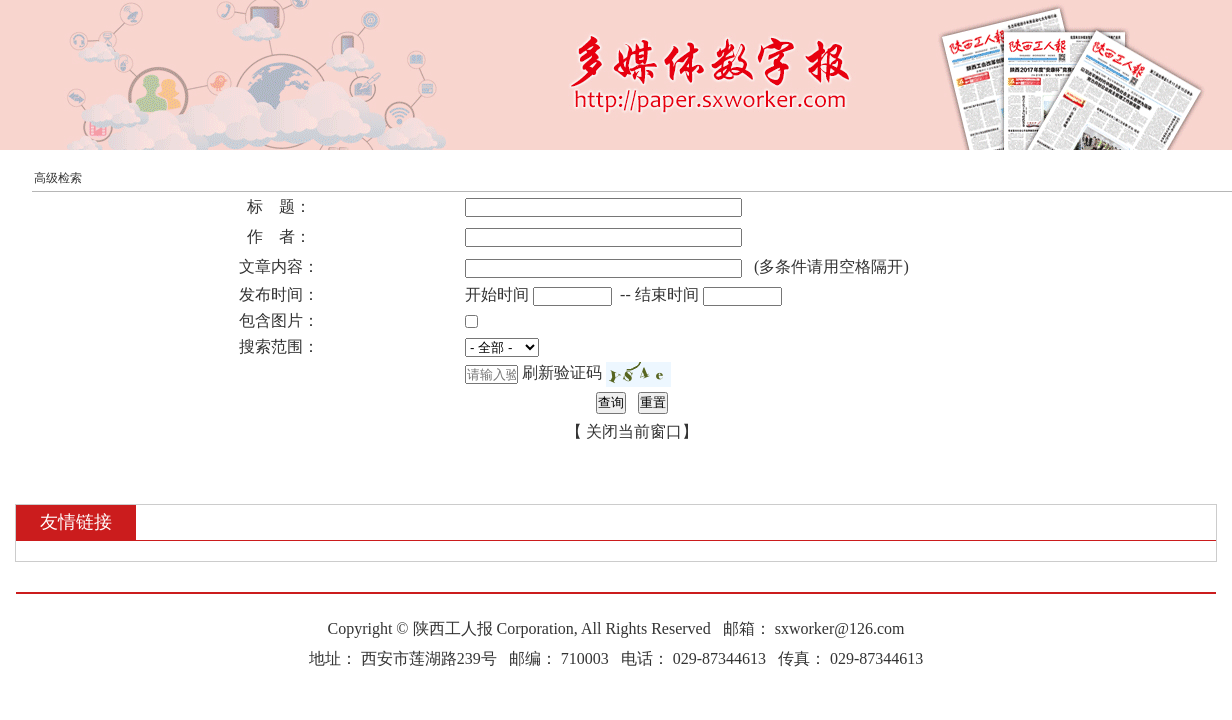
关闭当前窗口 (634, 431)
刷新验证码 (562, 372)
